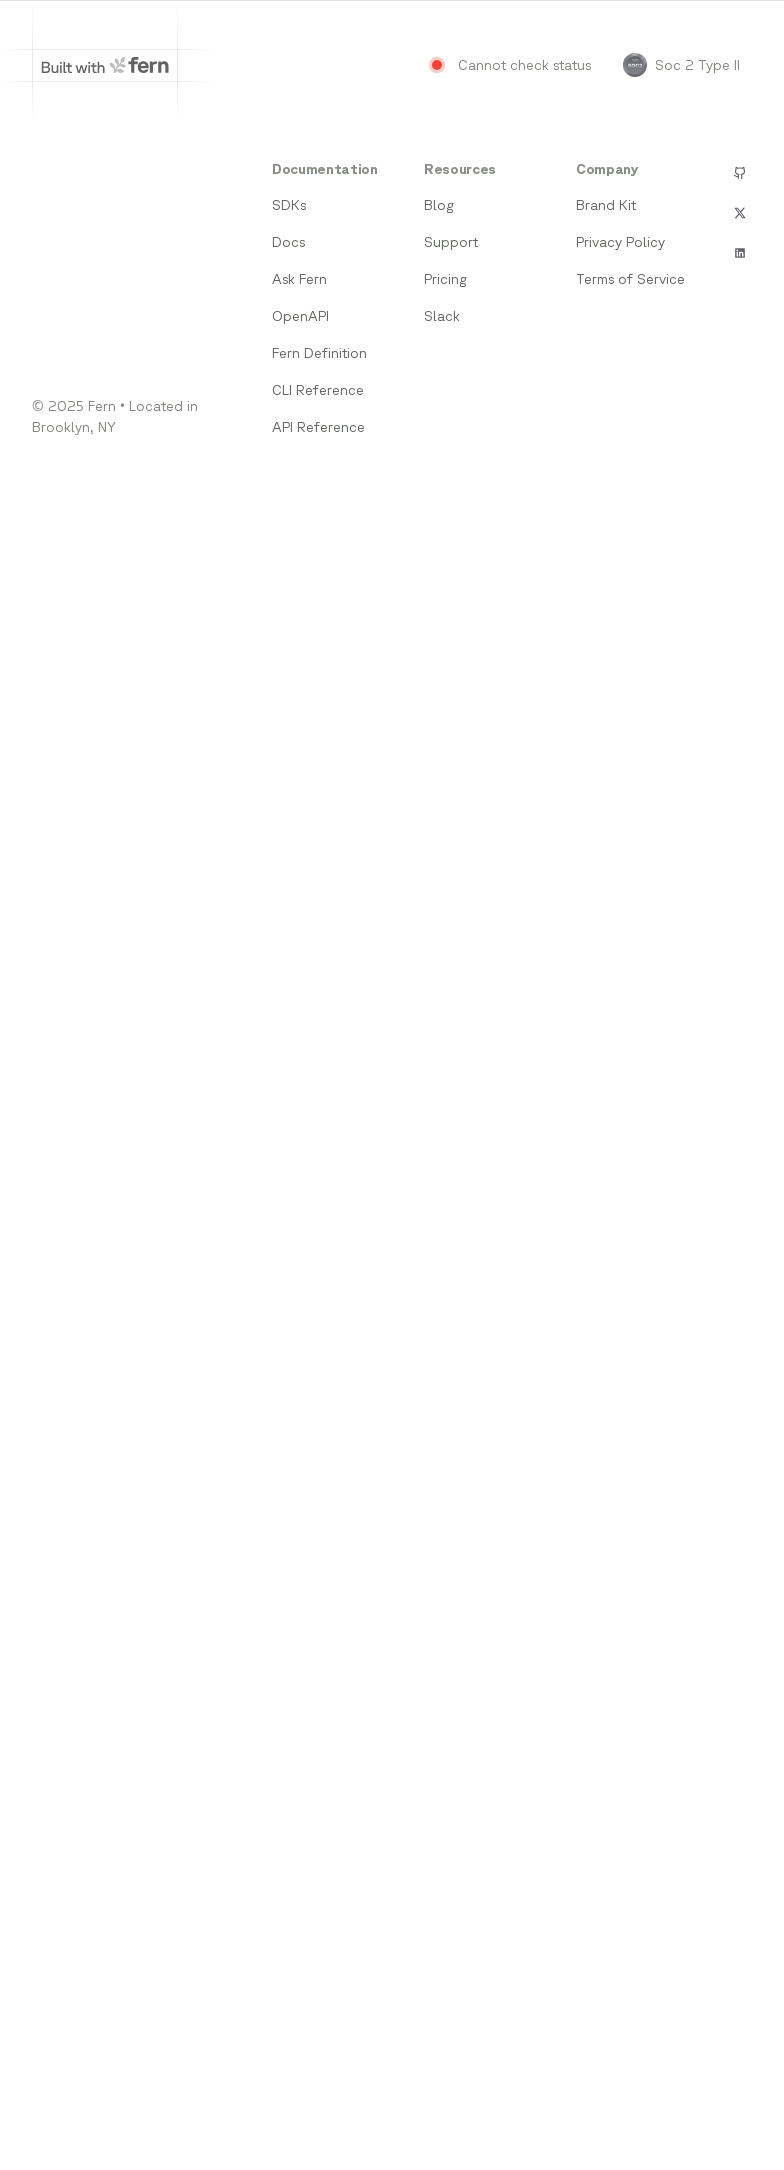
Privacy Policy (620, 242)
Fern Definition (319, 353)
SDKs (289, 205)
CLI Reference (318, 390)
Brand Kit (606, 205)
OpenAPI (300, 316)
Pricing (445, 279)
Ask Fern (299, 279)
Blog (439, 205)
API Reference (318, 427)
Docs (288, 242)
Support (451, 242)
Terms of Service (630, 279)
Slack (442, 316)
